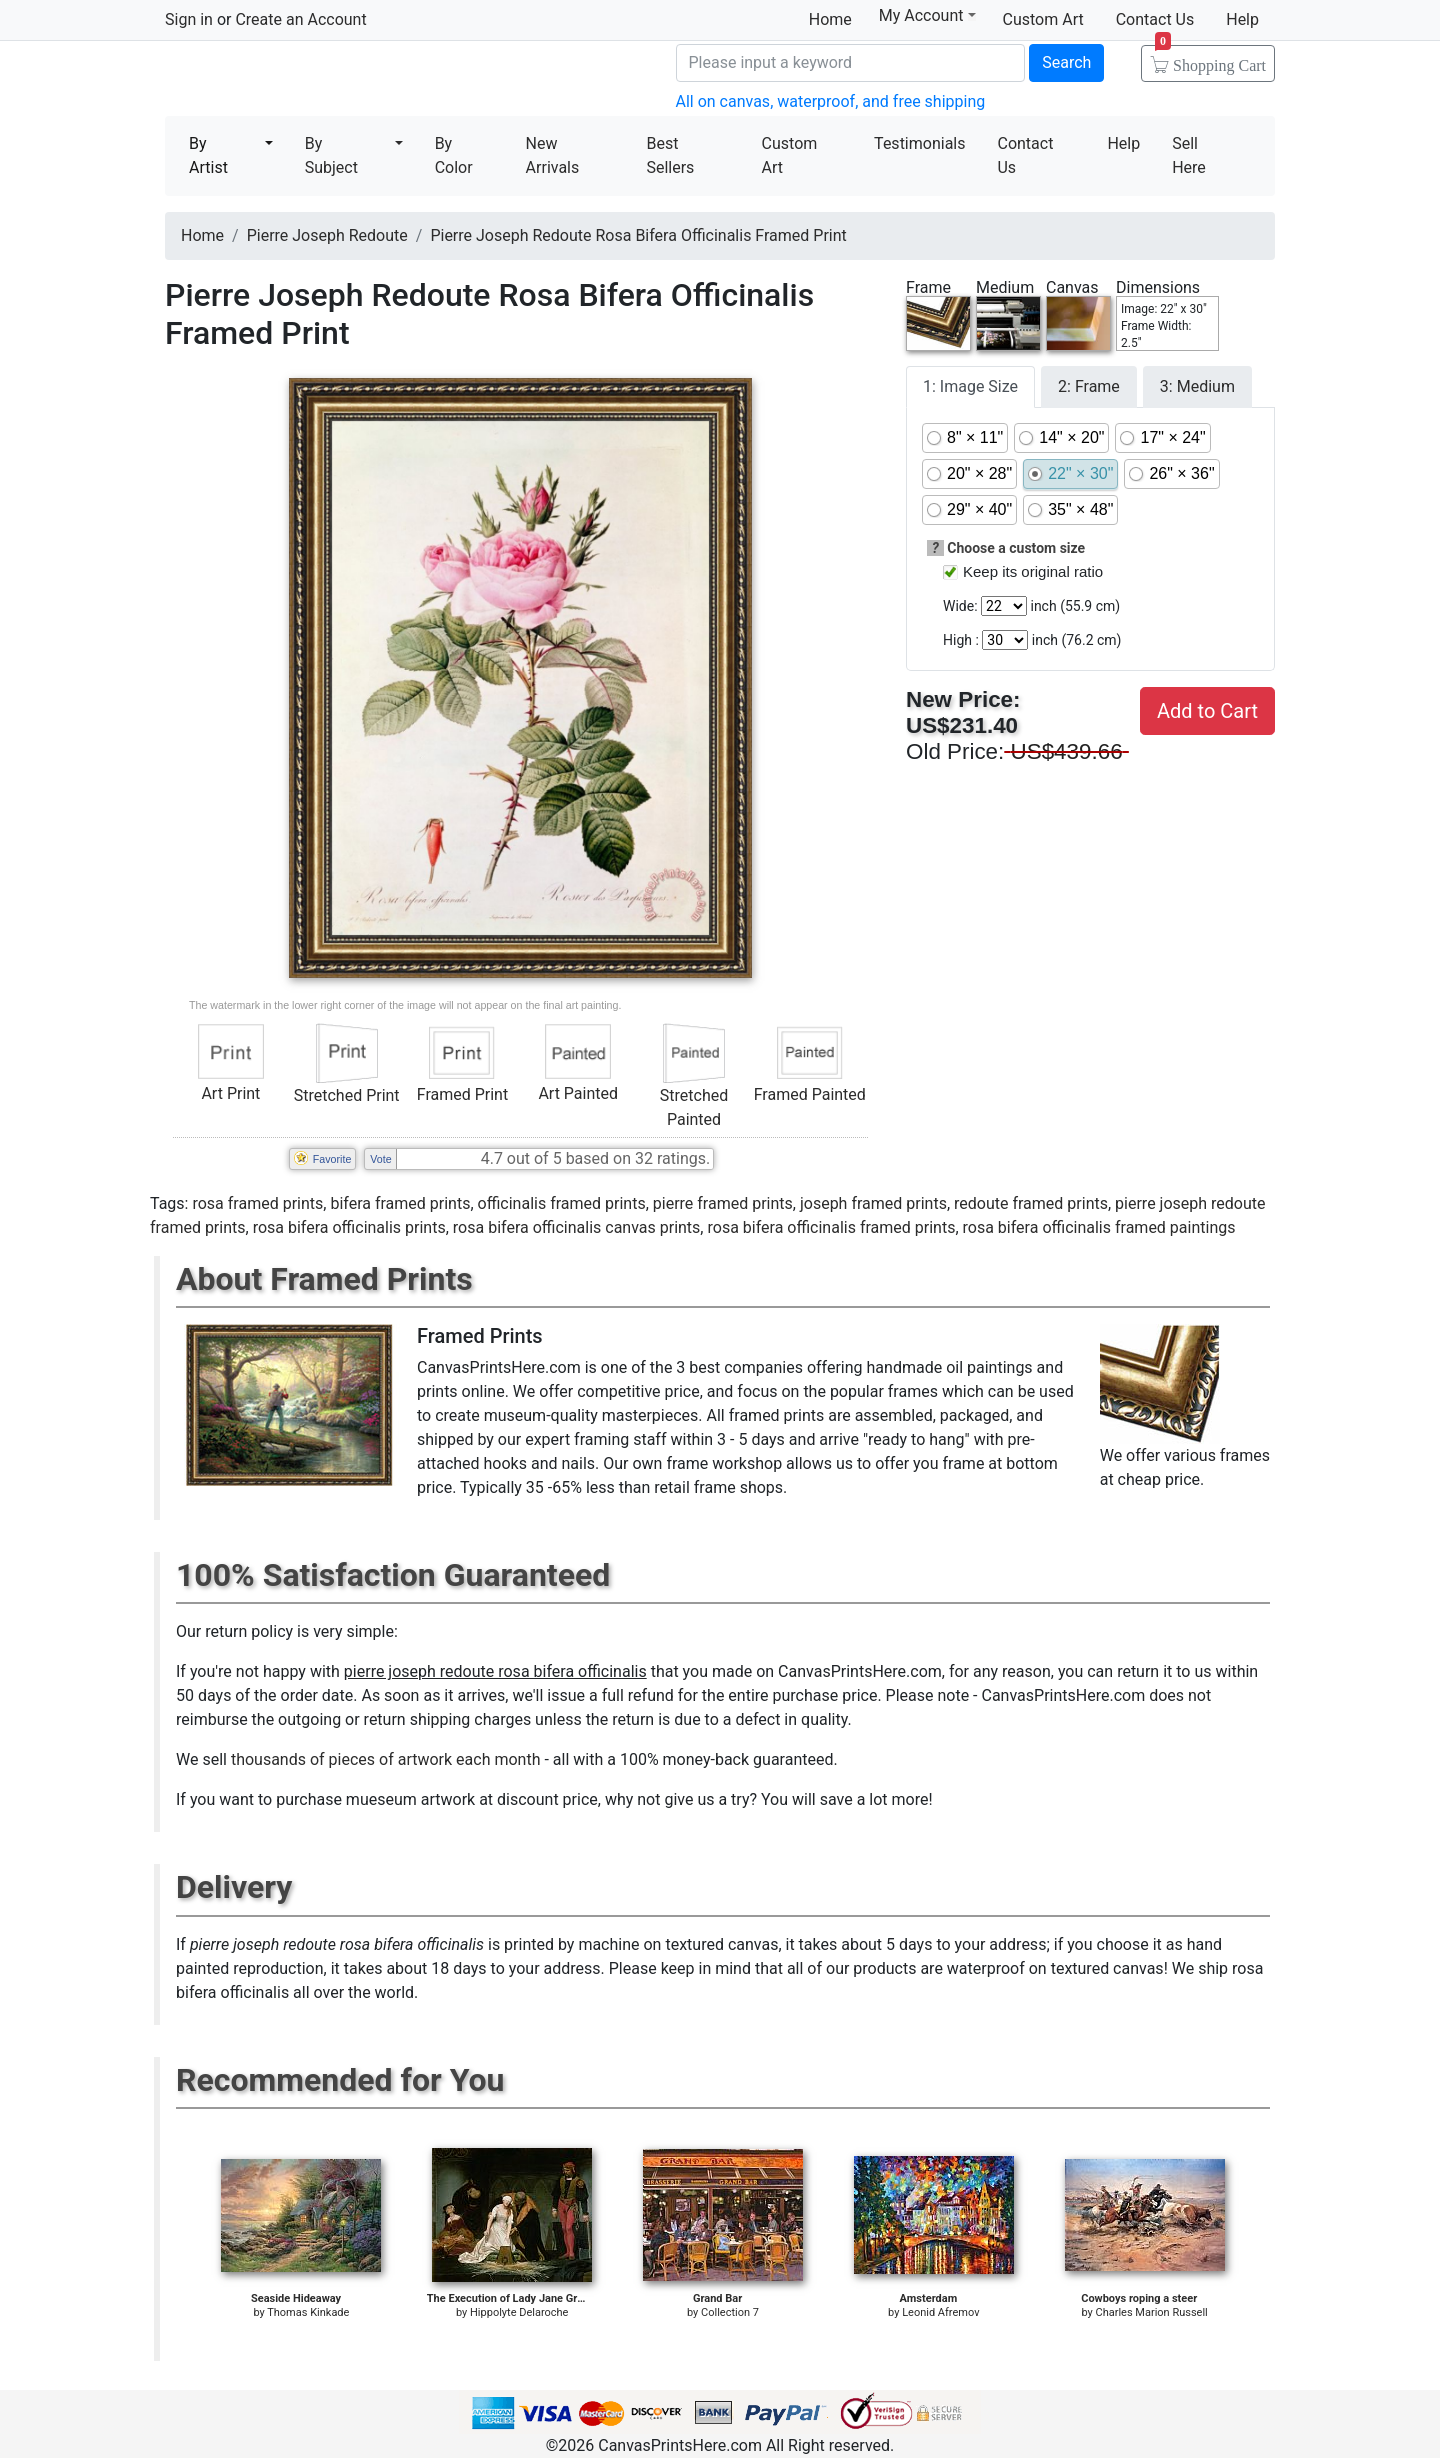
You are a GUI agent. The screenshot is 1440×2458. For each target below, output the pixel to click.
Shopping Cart (1210, 59)
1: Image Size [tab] (970, 386)
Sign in (189, 19)
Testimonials (919, 143)
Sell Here (1189, 155)
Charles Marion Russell (1151, 2312)
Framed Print (462, 1094)
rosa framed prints (257, 1203)
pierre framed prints (723, 1203)
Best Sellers (670, 155)
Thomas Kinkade (308, 2312)
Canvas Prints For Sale (310, 80)
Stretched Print (347, 1095)
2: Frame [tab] (1089, 386)
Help (1242, 19)
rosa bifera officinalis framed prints (831, 1227)
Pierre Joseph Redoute (327, 235)
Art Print (230, 1093)
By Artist (208, 155)
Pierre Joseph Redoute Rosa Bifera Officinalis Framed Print (638, 235)
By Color (454, 155)
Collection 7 (730, 2312)
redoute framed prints (1031, 1203)
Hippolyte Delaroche (519, 2312)
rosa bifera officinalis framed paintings (1099, 1227)
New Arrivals (553, 155)
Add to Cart (1207, 711)
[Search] (851, 63)
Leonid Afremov (940, 2312)
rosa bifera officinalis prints (349, 1227)
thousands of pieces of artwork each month (386, 1759)
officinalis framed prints (562, 1203)
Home (830, 19)
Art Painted (578, 1093)
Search (1066, 62)
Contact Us (1155, 19)
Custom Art (1043, 19)
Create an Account (300, 19)
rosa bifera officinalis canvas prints (577, 1227)
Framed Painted (810, 1094)
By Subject (331, 155)
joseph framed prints (873, 1203)
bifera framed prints (400, 1203)
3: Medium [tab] (1197, 386)
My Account (927, 15)
